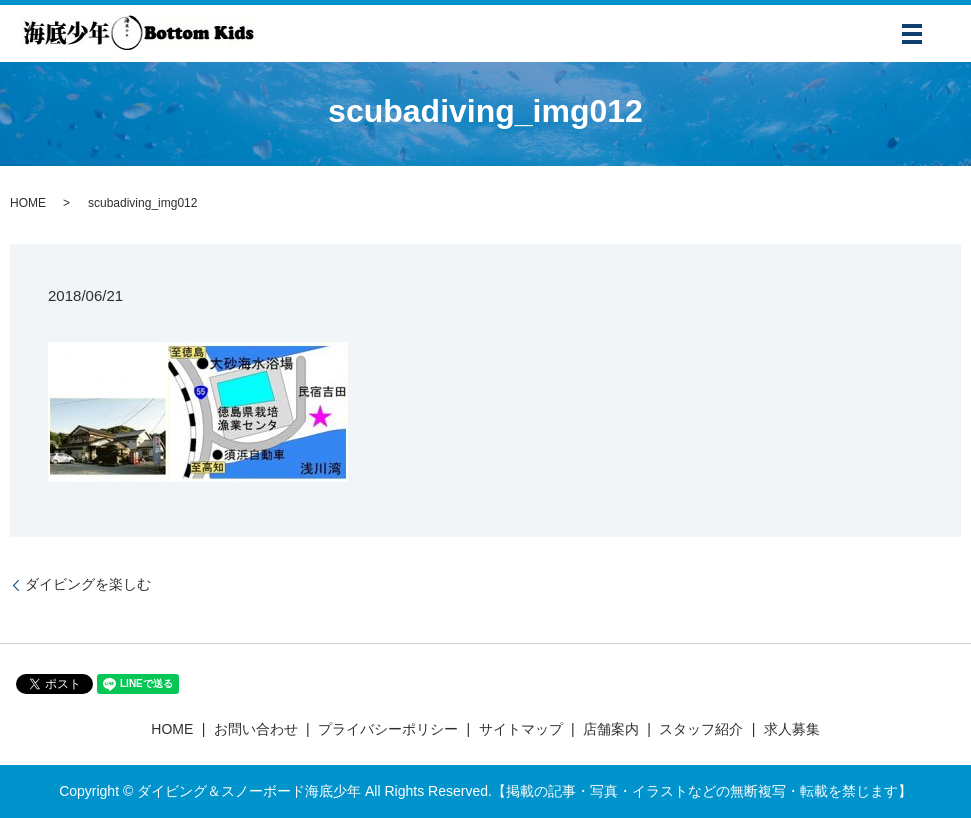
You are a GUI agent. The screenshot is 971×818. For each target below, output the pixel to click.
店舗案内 (611, 729)
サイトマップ (521, 729)
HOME (28, 203)
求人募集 (792, 729)
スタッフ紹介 (701, 729)
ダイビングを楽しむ (88, 584)
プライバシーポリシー (388, 729)
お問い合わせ (256, 729)
